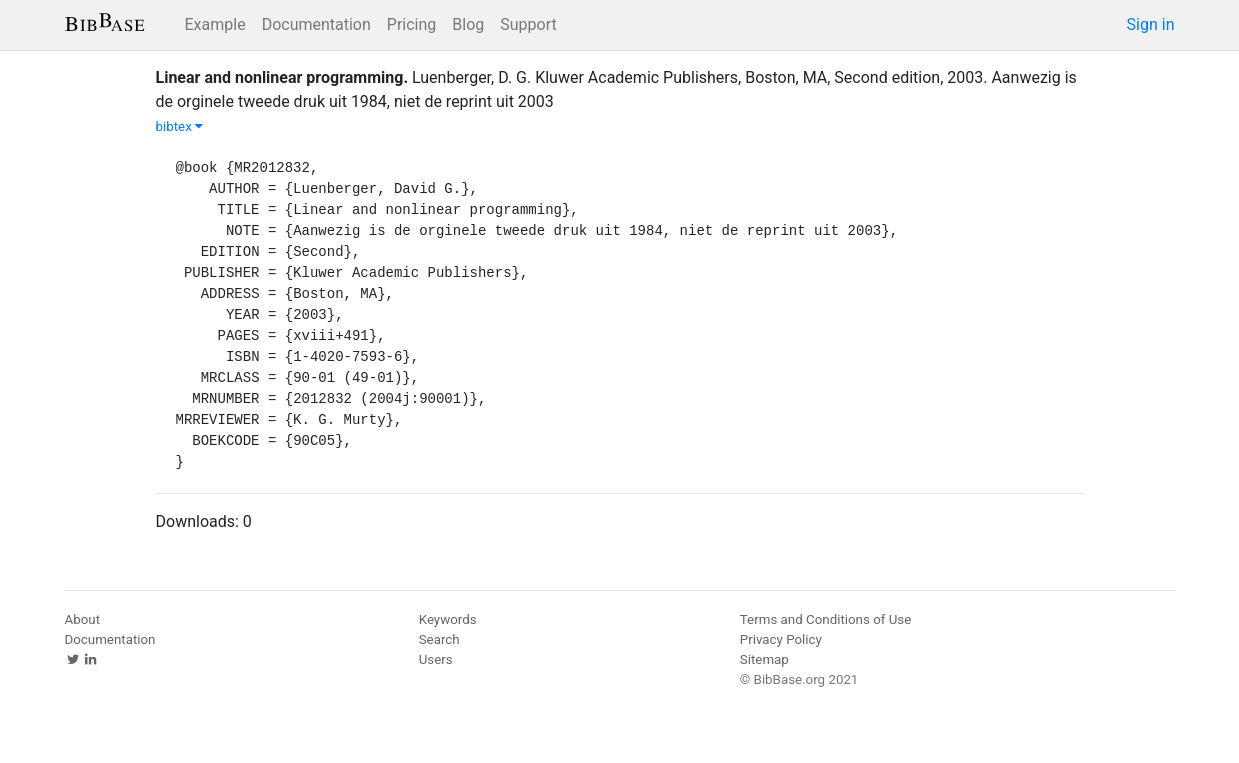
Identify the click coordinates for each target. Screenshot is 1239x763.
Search (439, 639)
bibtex (180, 126)
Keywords (448, 619)
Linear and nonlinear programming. (282, 77)
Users (436, 659)
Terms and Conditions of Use (825, 619)
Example (215, 24)
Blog (468, 24)
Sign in (1151, 24)
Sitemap (764, 659)
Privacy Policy (781, 639)
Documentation (316, 24)
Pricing (412, 24)
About (83, 619)
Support (528, 24)
